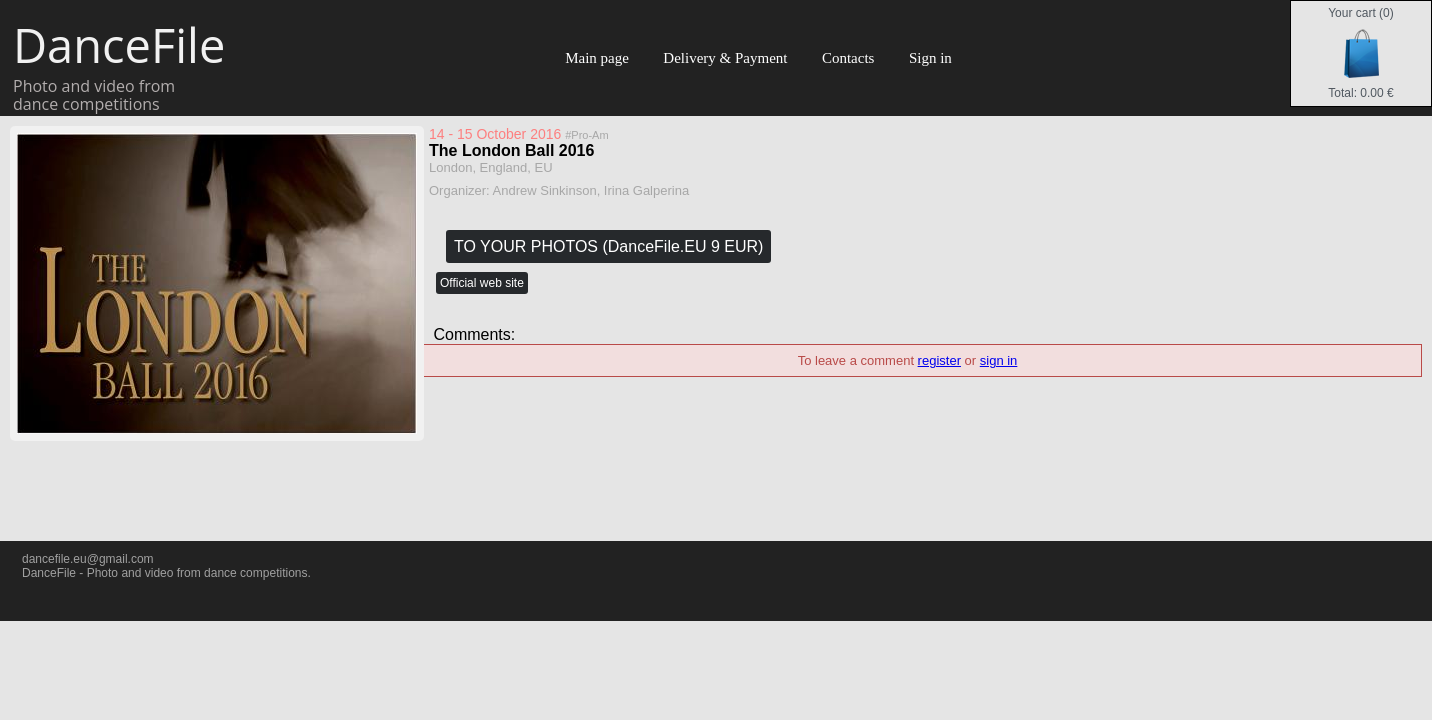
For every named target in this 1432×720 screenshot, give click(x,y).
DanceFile (118, 45)
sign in (999, 360)
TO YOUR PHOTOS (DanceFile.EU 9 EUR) (608, 246)
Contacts (848, 58)
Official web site (482, 283)
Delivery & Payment (725, 58)
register (939, 360)
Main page (597, 58)
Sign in (930, 58)
